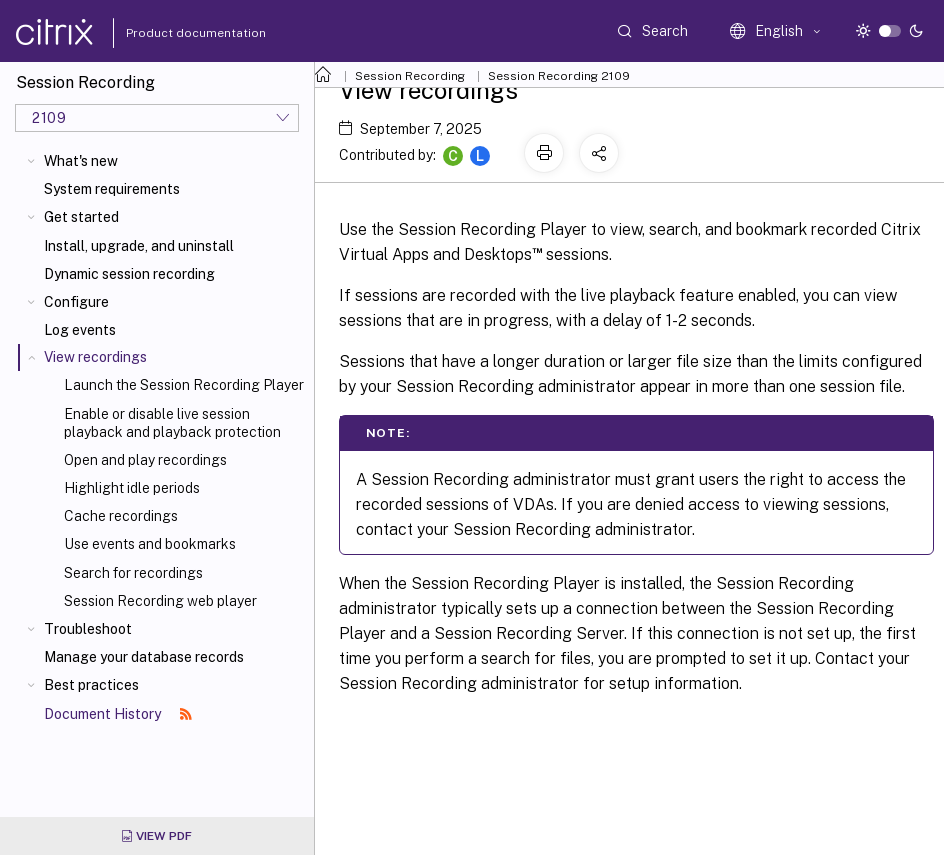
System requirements (112, 189)
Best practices (91, 685)
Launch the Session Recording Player (184, 385)
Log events (80, 330)
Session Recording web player (160, 601)
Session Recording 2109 (559, 76)
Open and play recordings (145, 460)
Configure (76, 302)
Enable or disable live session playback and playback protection (172, 423)
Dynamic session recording (129, 274)
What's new (81, 161)
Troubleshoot (88, 629)
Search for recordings (133, 573)
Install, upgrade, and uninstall (139, 246)
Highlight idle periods (132, 488)
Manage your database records (144, 657)
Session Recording (410, 76)
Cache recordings (121, 516)
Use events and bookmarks (150, 544)
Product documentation (171, 33)
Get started (81, 217)
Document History (118, 714)
